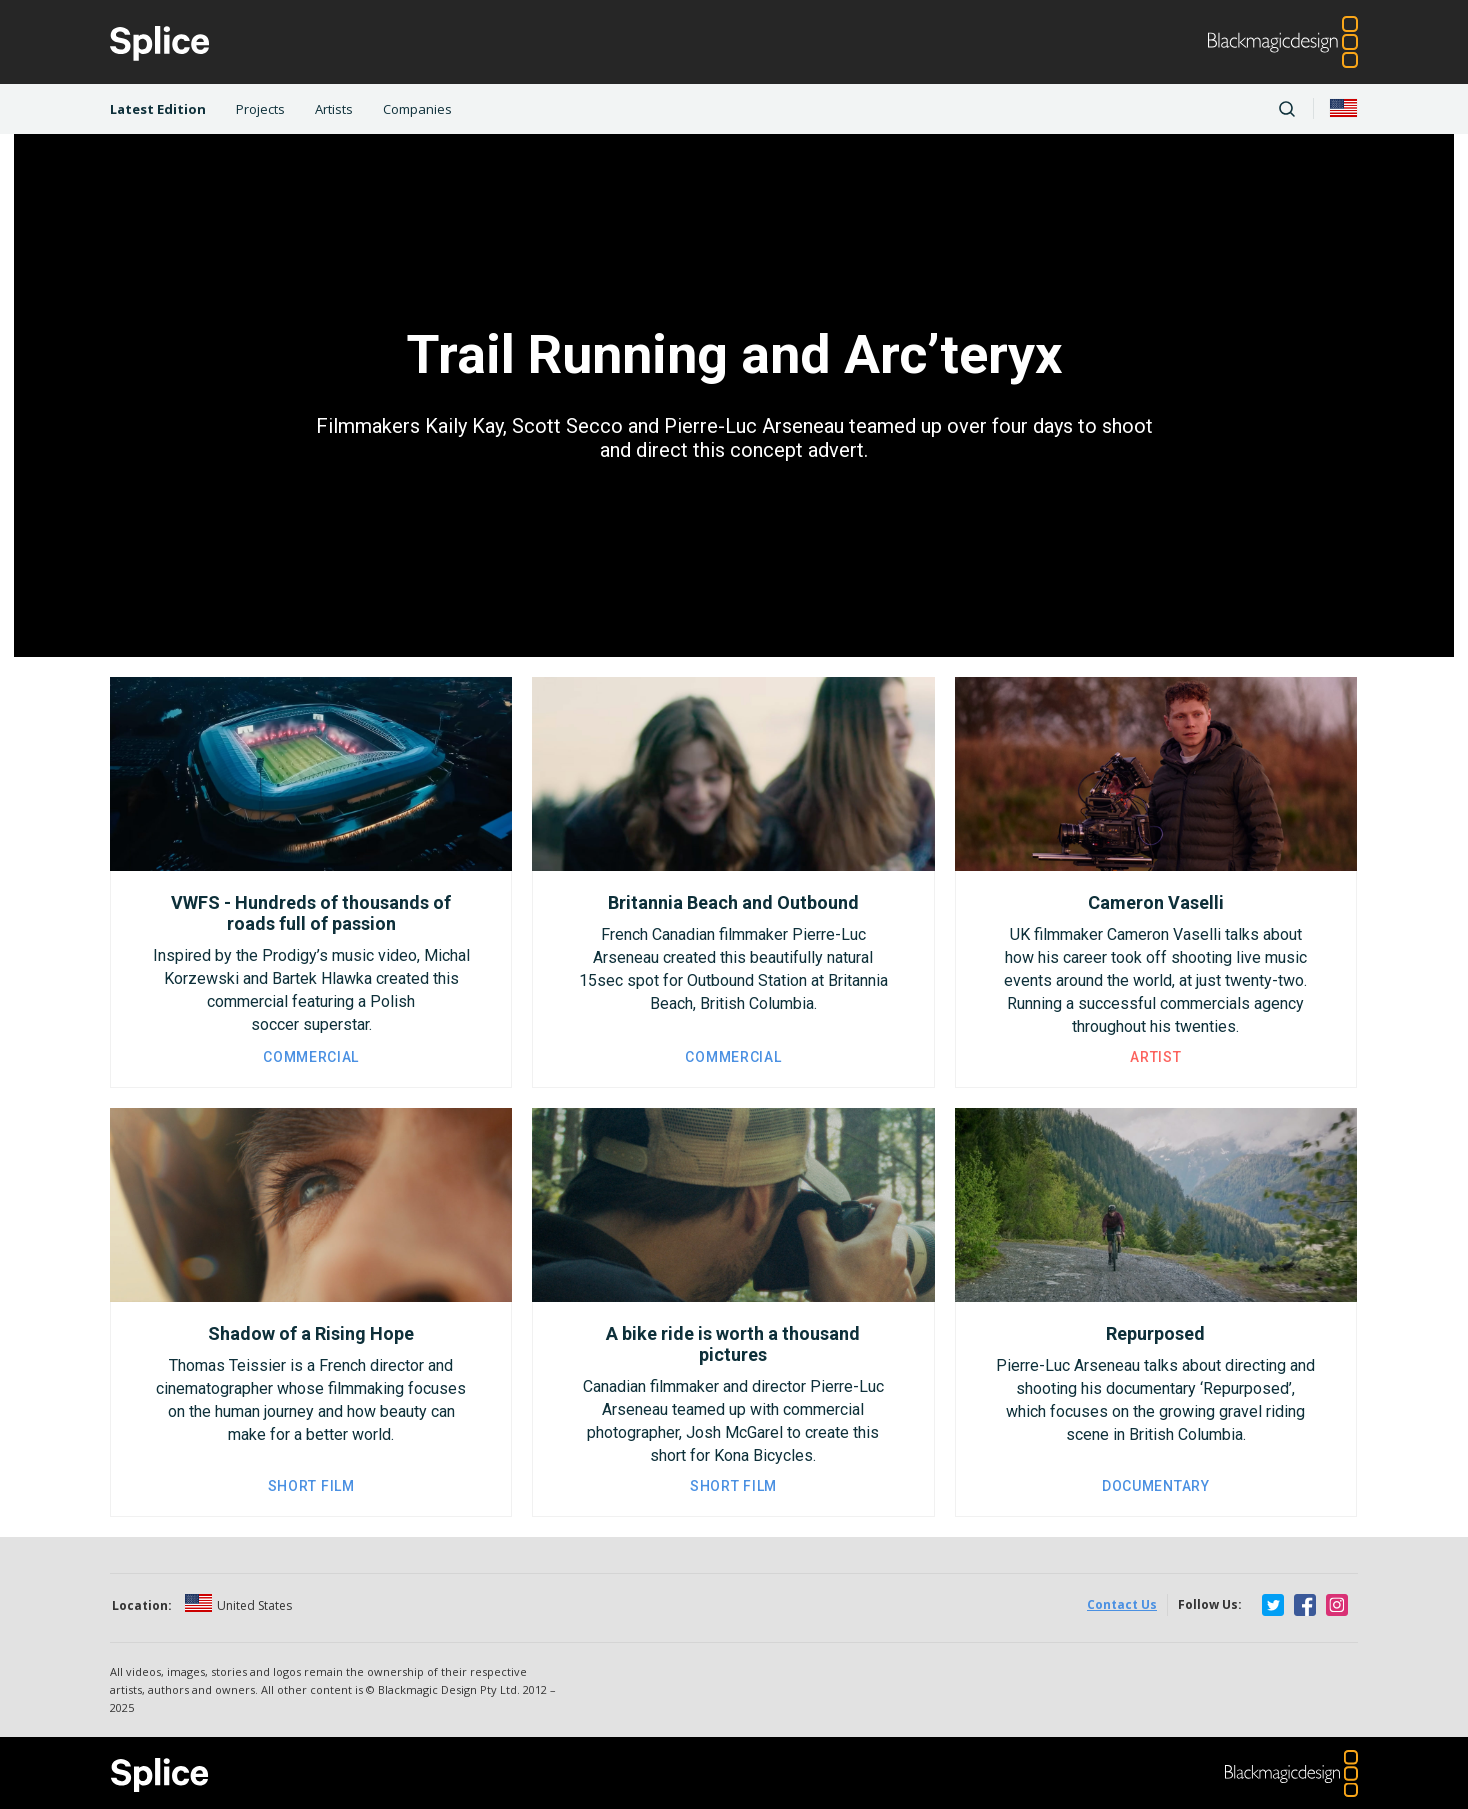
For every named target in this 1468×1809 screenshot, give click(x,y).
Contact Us (1122, 1604)
